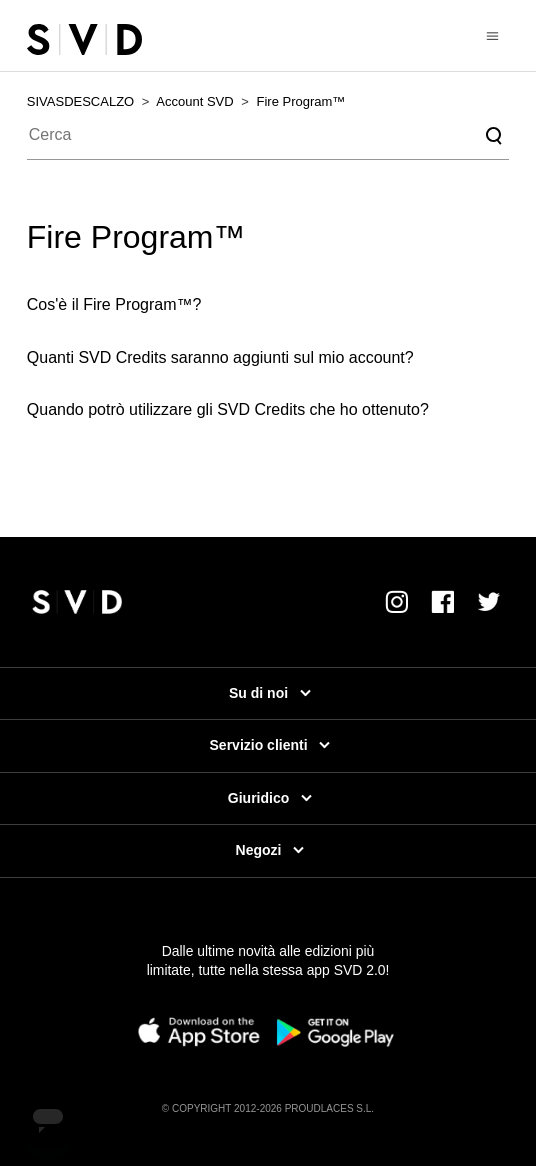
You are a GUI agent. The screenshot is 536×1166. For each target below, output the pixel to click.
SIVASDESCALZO (80, 101)
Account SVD (194, 101)
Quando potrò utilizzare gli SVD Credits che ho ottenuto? (228, 409)
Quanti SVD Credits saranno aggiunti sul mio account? (220, 357)
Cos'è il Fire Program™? (114, 304)
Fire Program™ (301, 101)
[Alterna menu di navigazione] (492, 35)
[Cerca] (268, 136)
